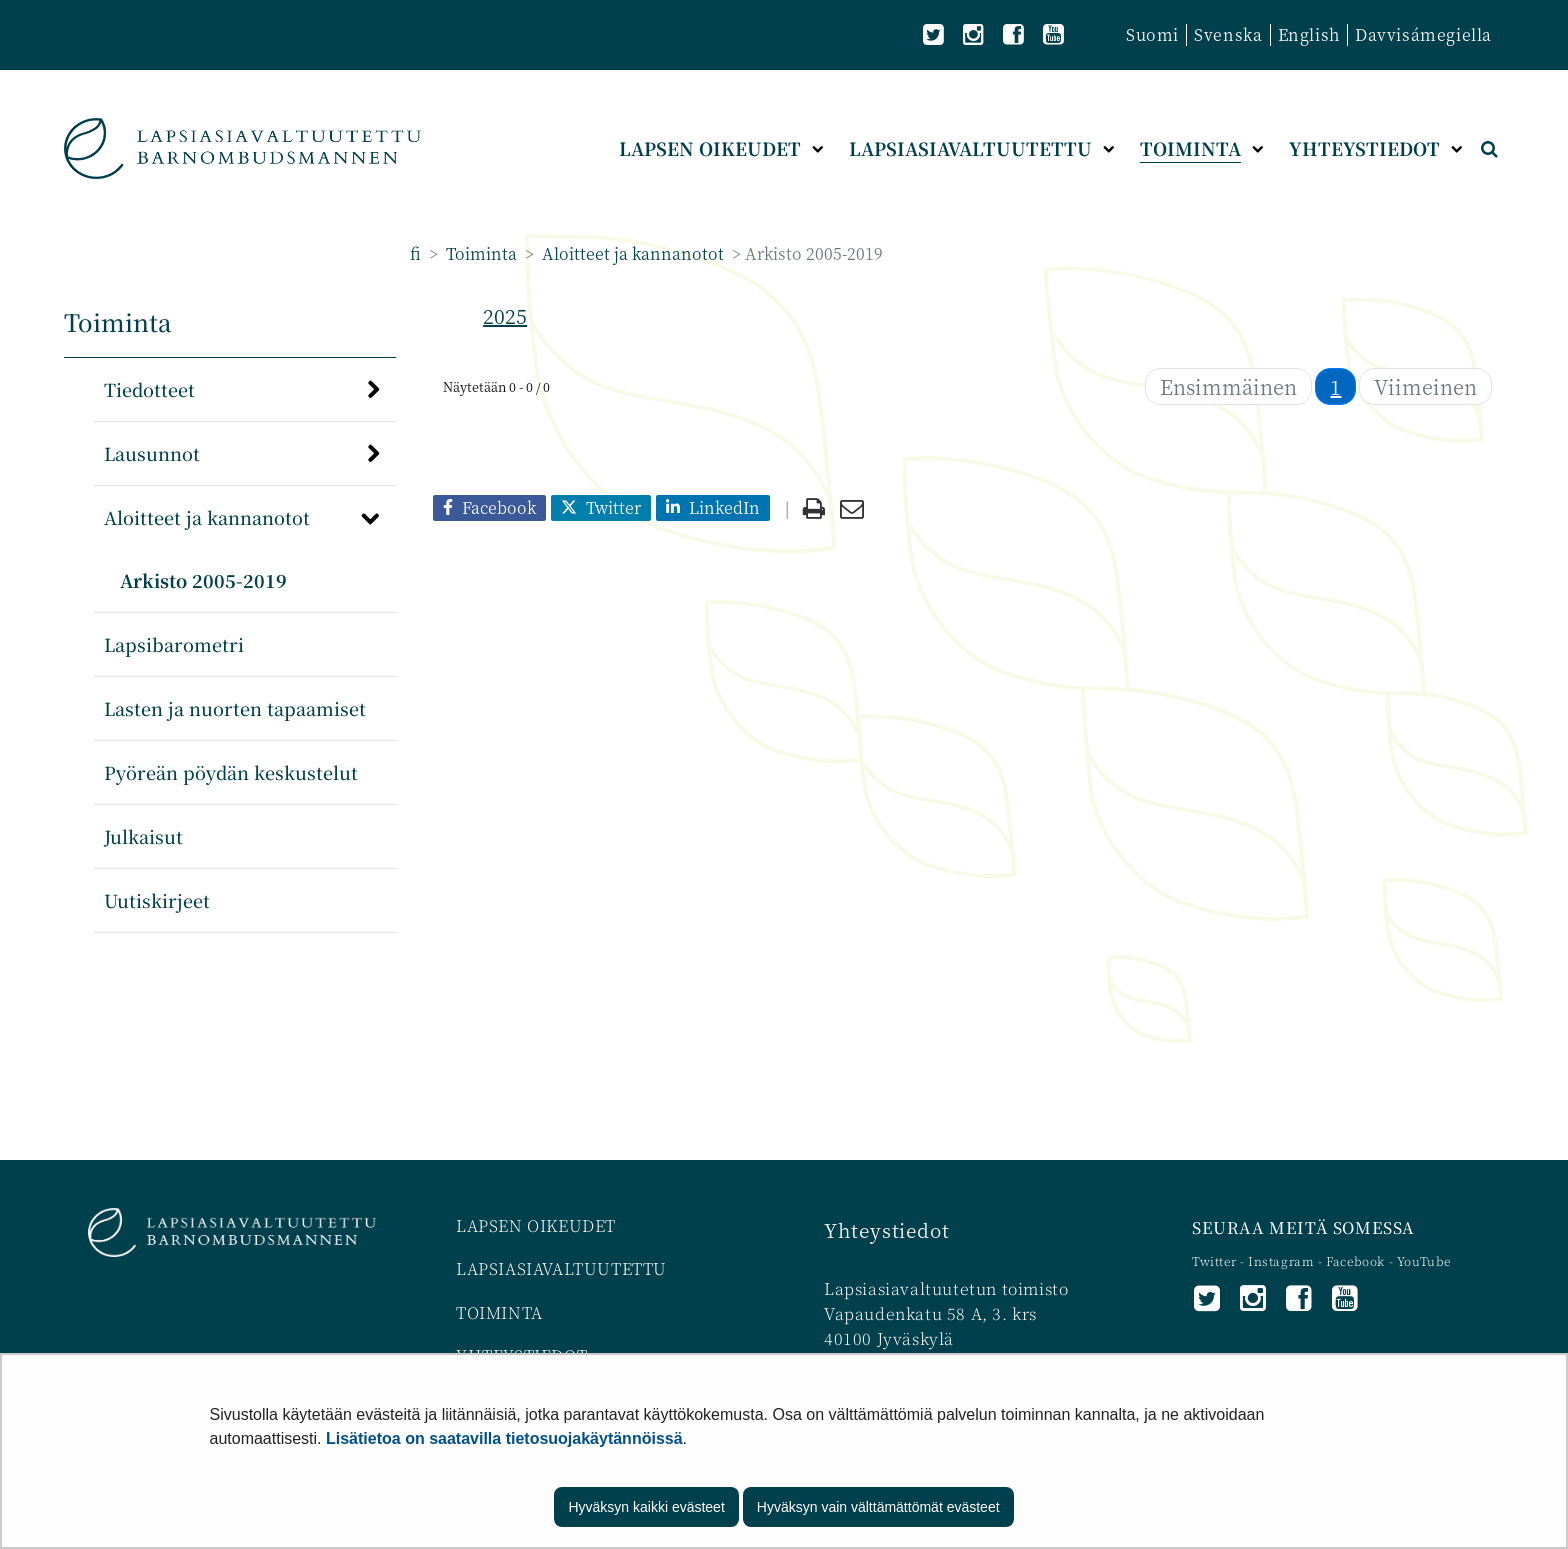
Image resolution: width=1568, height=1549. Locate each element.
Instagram (1283, 1260)
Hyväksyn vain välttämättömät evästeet (878, 1507)
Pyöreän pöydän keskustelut (231, 772)
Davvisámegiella (1423, 34)
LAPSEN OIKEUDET (536, 1225)
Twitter (1216, 1260)
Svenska (1228, 34)
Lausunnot (152, 453)
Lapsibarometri (174, 644)
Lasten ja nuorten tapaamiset (235, 708)
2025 (505, 315)
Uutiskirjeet (157, 900)
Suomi (1152, 34)
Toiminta (479, 253)
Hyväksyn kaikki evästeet (646, 1507)
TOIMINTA (499, 1312)
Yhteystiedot (886, 1229)
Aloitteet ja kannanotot (631, 253)
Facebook (1355, 1260)
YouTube (1424, 1260)
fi (415, 253)
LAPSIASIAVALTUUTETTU (561, 1268)
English (1309, 34)
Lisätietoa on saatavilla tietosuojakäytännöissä (504, 1438)
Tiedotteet (149, 389)
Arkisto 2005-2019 (203, 580)
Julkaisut (143, 836)
